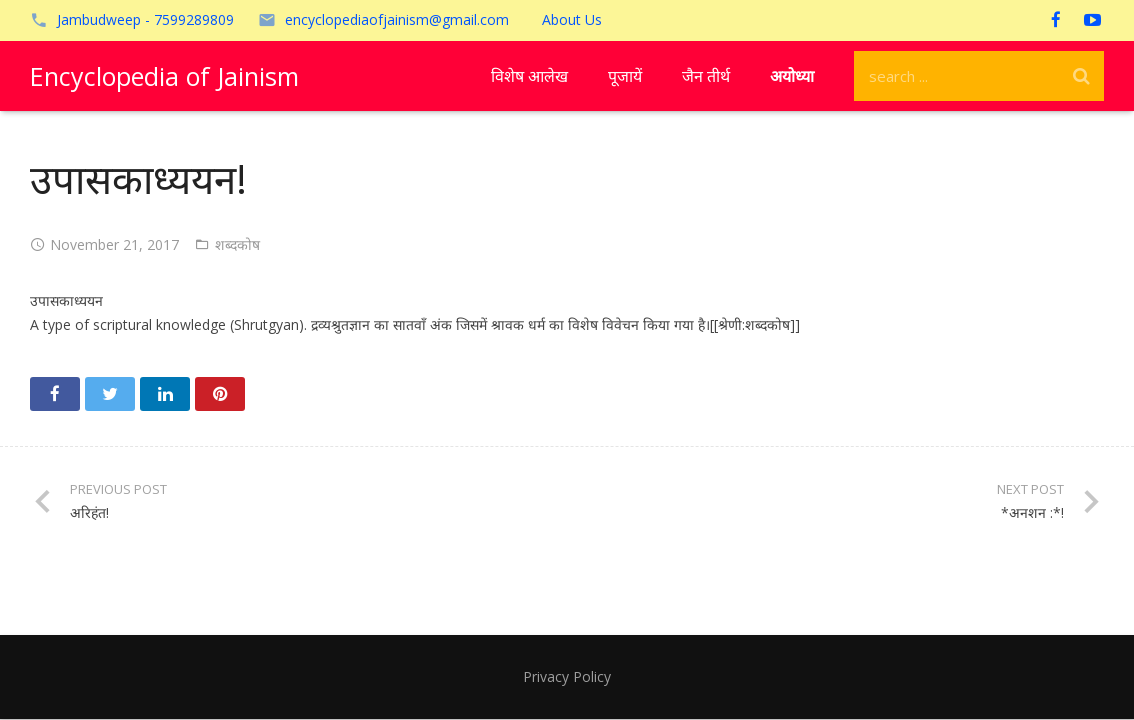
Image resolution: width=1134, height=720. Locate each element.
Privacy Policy (567, 676)
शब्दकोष (237, 244)
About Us (572, 19)
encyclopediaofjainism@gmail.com (397, 19)
